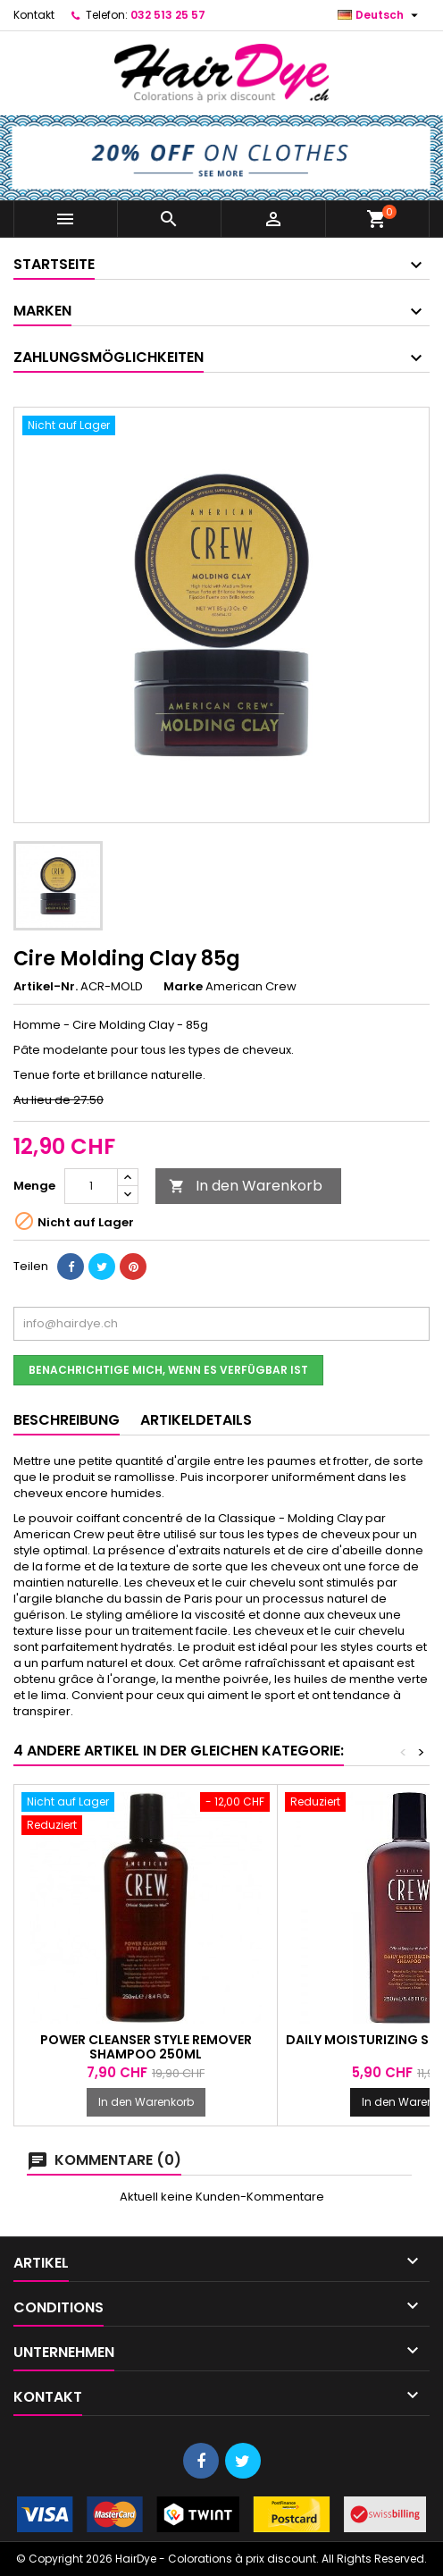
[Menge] (91, 1186)
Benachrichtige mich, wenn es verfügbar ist (168, 1369)
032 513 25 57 (167, 14)
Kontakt (33, 14)
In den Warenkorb (245, 1185)
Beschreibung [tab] (66, 1420)
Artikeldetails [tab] (196, 1420)
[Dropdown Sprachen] (380, 15)
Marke (183, 987)
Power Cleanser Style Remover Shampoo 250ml (146, 2047)
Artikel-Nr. (45, 987)
